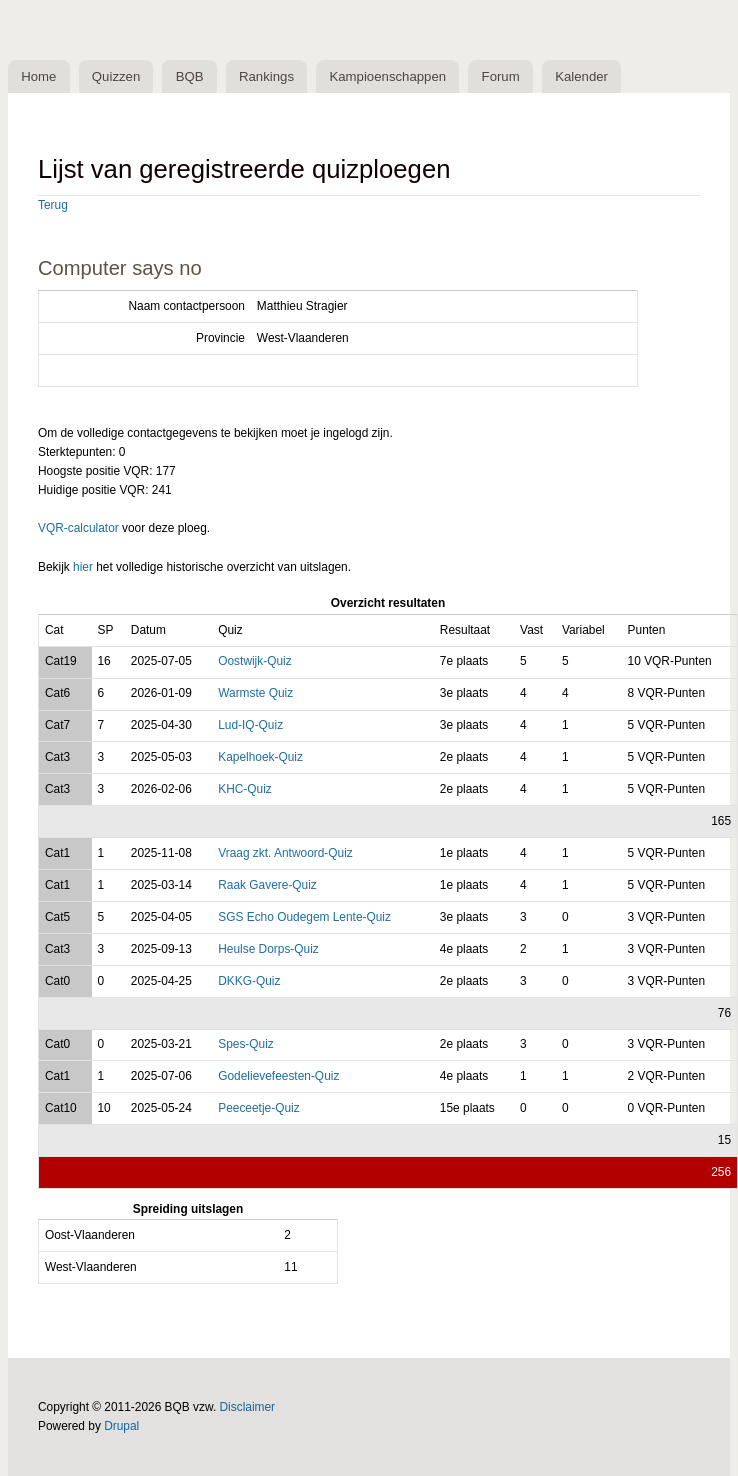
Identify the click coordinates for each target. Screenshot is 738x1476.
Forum (501, 76)
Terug (53, 205)
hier (83, 567)
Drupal (121, 1426)
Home (38, 76)
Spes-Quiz (246, 1044)
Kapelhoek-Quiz (260, 757)
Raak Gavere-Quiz (267, 885)
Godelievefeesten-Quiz (278, 1076)
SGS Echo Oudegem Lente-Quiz (304, 917)
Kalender (581, 76)
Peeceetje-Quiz (258, 1108)
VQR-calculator (78, 528)
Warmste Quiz (255, 693)
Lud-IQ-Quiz (250, 725)
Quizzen (116, 76)
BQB (190, 76)
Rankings (266, 76)
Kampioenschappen (387, 76)
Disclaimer (248, 1407)
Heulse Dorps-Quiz (268, 949)
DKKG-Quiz (249, 981)
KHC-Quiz (245, 789)
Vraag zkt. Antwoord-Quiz (285, 853)
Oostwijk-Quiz (254, 661)
